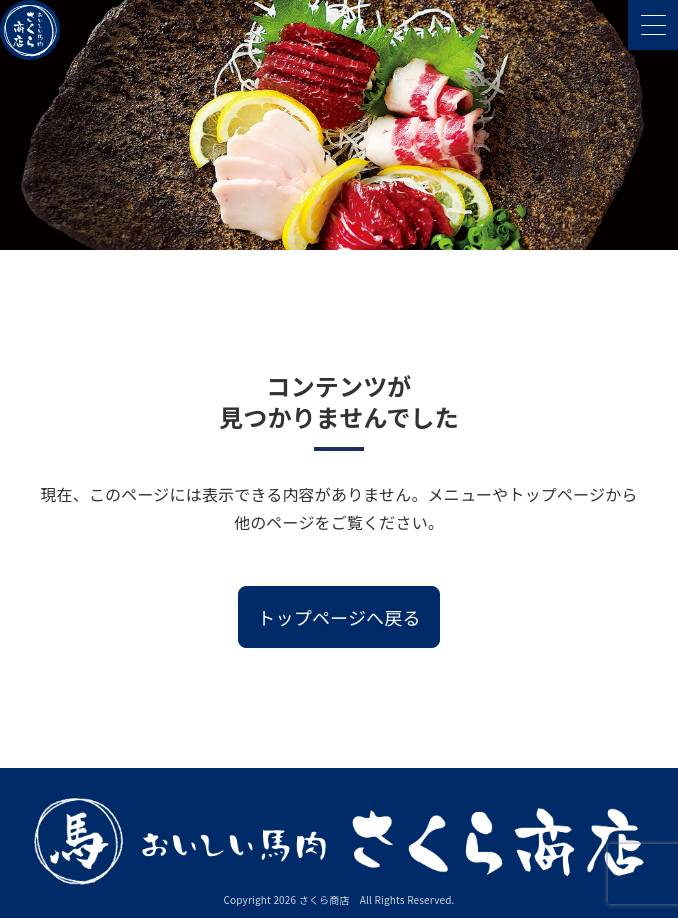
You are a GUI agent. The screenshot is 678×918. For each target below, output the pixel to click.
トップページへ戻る (338, 617)
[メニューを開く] (653, 25)
